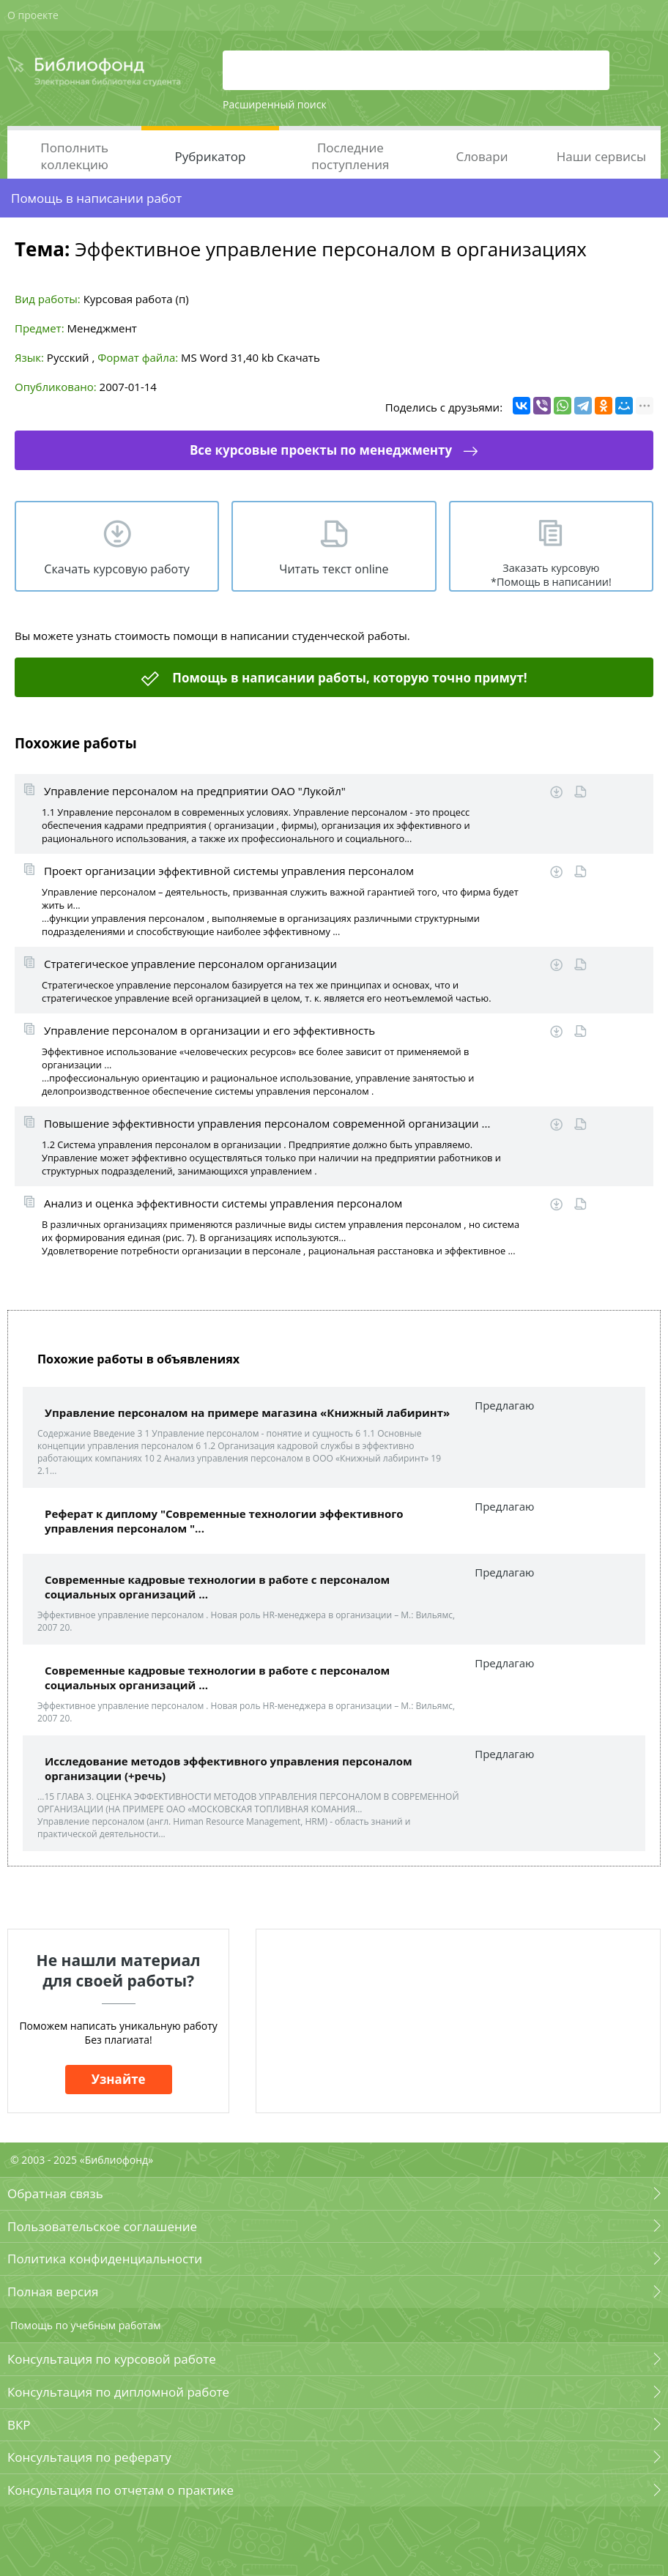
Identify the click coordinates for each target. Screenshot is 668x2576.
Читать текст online (333, 569)
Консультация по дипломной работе (118, 2391)
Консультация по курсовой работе (111, 2358)
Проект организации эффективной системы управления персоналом (229, 870)
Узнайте (119, 2079)
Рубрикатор (209, 156)
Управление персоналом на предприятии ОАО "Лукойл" (195, 790)
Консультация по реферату (89, 2457)
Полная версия (52, 2291)
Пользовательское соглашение (102, 2226)
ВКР (19, 2424)
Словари (482, 156)
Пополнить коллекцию (74, 156)
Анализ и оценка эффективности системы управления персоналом (223, 1203)
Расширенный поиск (275, 104)
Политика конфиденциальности (104, 2258)
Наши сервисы (601, 156)
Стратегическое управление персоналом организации (190, 963)
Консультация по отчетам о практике (120, 2490)
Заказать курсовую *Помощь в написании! (551, 575)
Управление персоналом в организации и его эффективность (209, 1030)
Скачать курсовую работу (116, 569)
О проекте (33, 15)
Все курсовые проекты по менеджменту (321, 450)
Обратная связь (55, 2193)
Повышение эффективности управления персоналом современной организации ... (267, 1123)
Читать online (580, 792)
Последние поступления (350, 156)
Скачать (298, 357)
